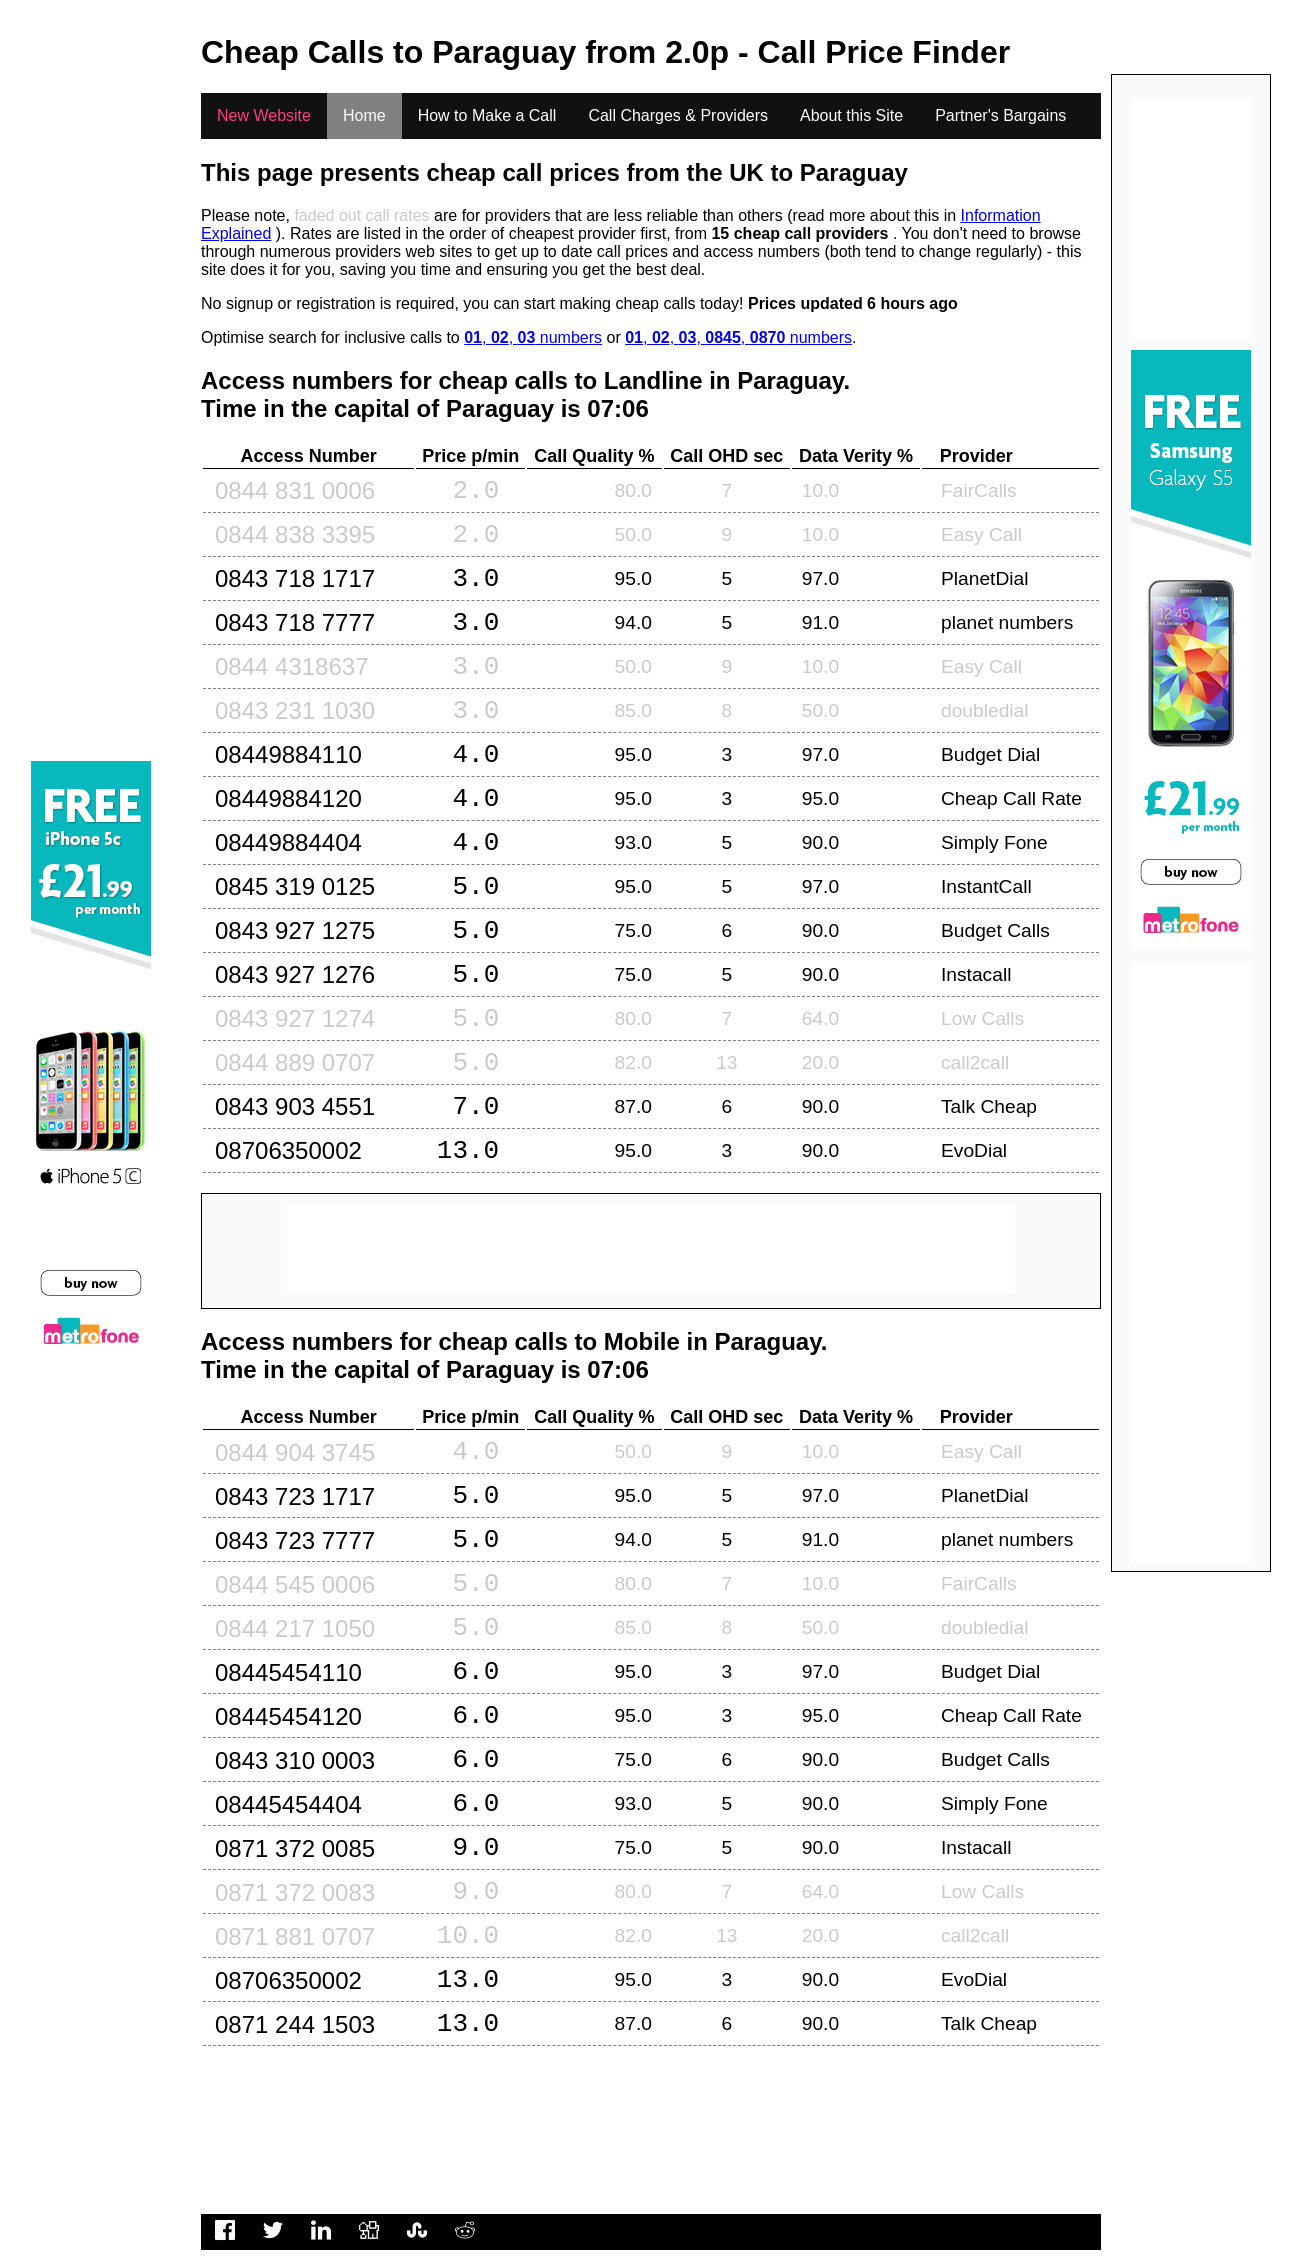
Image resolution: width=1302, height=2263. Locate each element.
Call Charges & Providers (678, 115)
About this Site (851, 115)
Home (364, 115)
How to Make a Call (487, 115)
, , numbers (533, 337)
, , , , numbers (738, 337)
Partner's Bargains (1000, 115)
